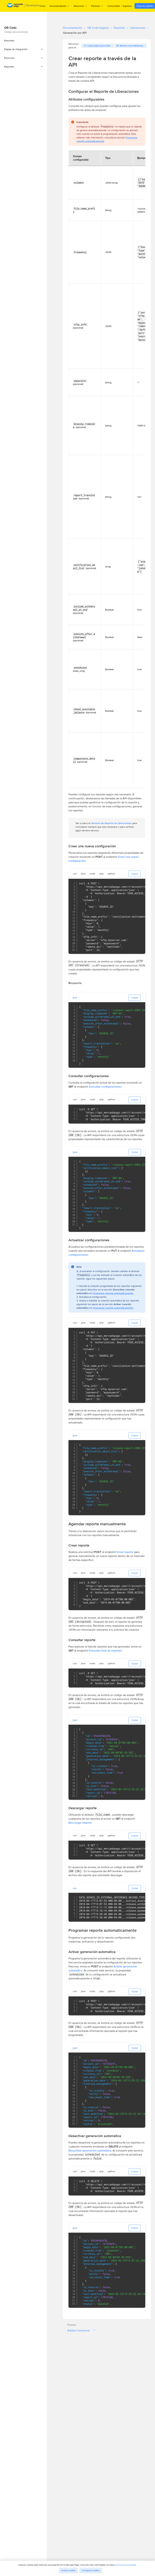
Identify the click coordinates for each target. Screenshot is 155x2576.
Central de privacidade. (126, 2564)
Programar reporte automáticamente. (113, 1286)
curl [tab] (75, 873)
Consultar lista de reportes (105, 1639)
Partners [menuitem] (97, 6)
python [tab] (111, 873)
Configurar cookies (91, 2570)
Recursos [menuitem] (80, 6)
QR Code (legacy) (98, 28)
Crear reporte (124, 1542)
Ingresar (127, 6)
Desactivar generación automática (89, 2136)
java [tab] (83, 873)
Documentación (72, 28)
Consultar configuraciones (105, 1083)
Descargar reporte (79, 1810)
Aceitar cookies (68, 2570)
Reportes (119, 28)
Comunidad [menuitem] (115, 6)
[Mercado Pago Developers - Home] (23, 6)
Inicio (42, 6)
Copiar (134, 873)
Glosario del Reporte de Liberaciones (111, 823)
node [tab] (92, 873)
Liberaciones (137, 28)
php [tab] (101, 873)
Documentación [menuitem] (60, 6)
